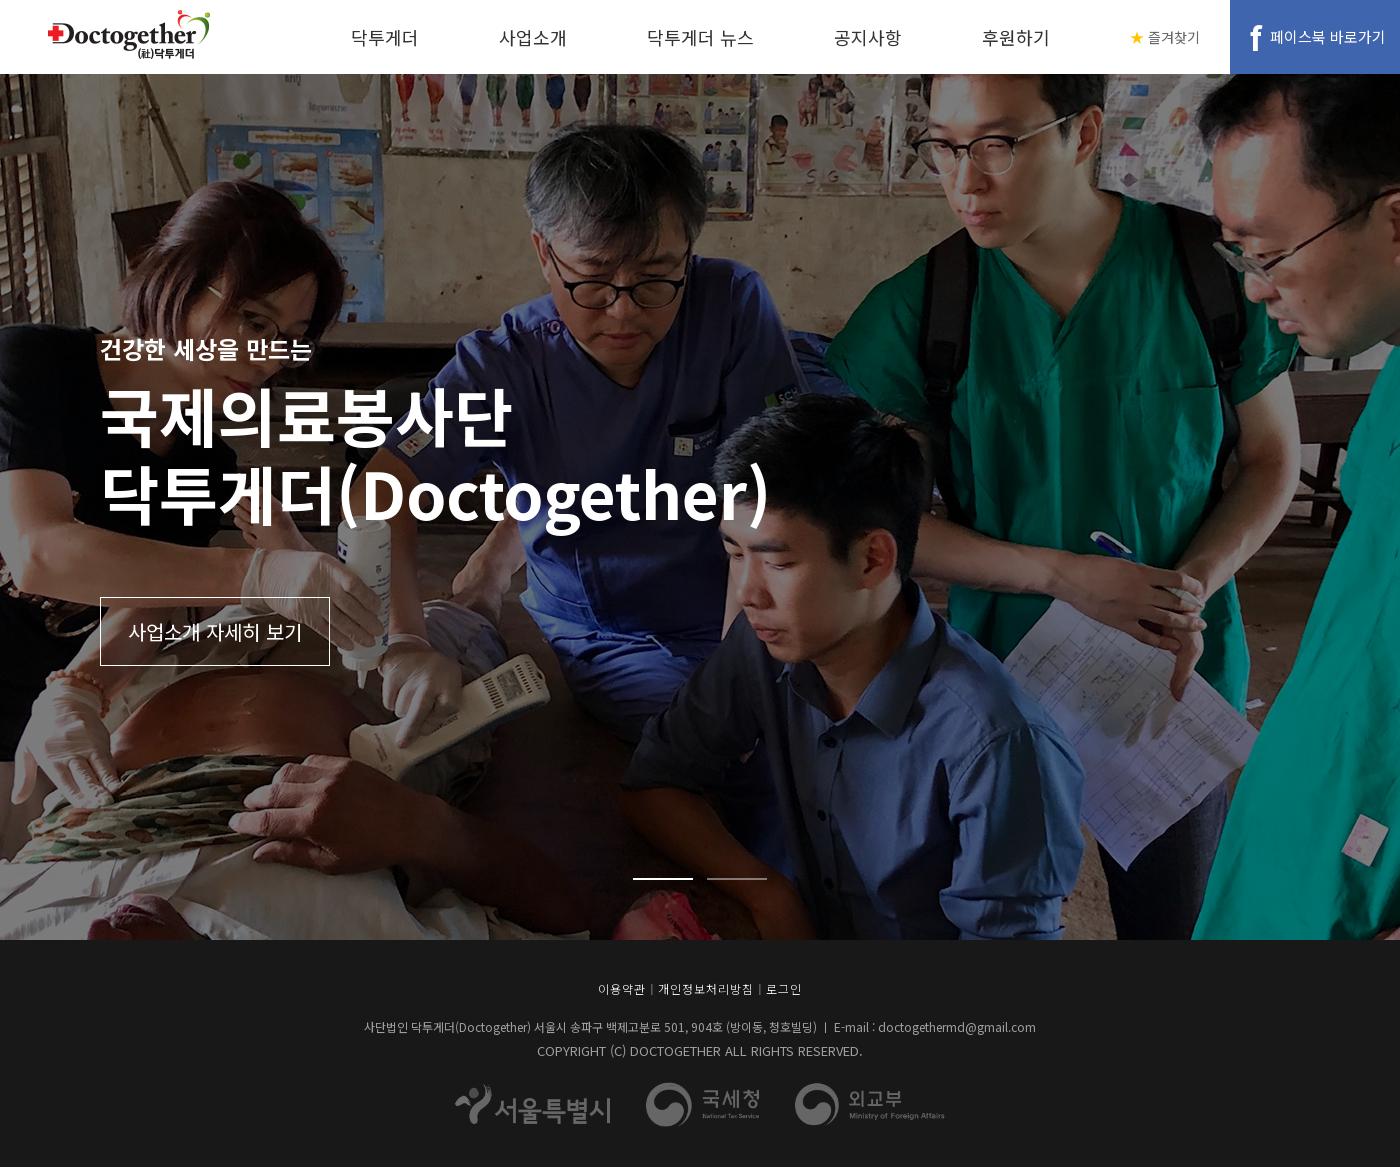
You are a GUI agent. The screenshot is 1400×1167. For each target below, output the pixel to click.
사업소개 (533, 37)
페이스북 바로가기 (1328, 36)
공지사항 (868, 37)
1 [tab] (663, 879)
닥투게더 (385, 37)
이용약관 (622, 988)
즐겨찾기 (1174, 37)
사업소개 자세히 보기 (215, 631)
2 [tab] (737, 879)
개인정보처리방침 (706, 988)
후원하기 (1016, 37)
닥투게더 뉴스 (700, 37)
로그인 (784, 988)
